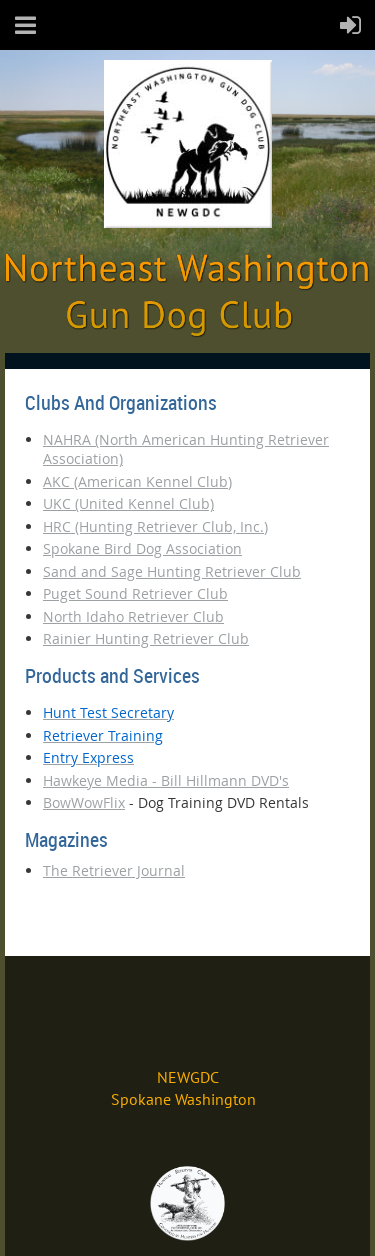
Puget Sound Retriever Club (135, 593)
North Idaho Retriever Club (133, 616)
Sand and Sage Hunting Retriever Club (172, 571)
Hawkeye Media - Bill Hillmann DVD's (166, 780)
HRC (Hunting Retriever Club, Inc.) (155, 526)
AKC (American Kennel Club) (137, 481)
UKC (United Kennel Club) (128, 503)
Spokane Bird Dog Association (142, 548)
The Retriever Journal (114, 870)
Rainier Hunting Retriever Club (146, 638)
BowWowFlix (84, 802)
